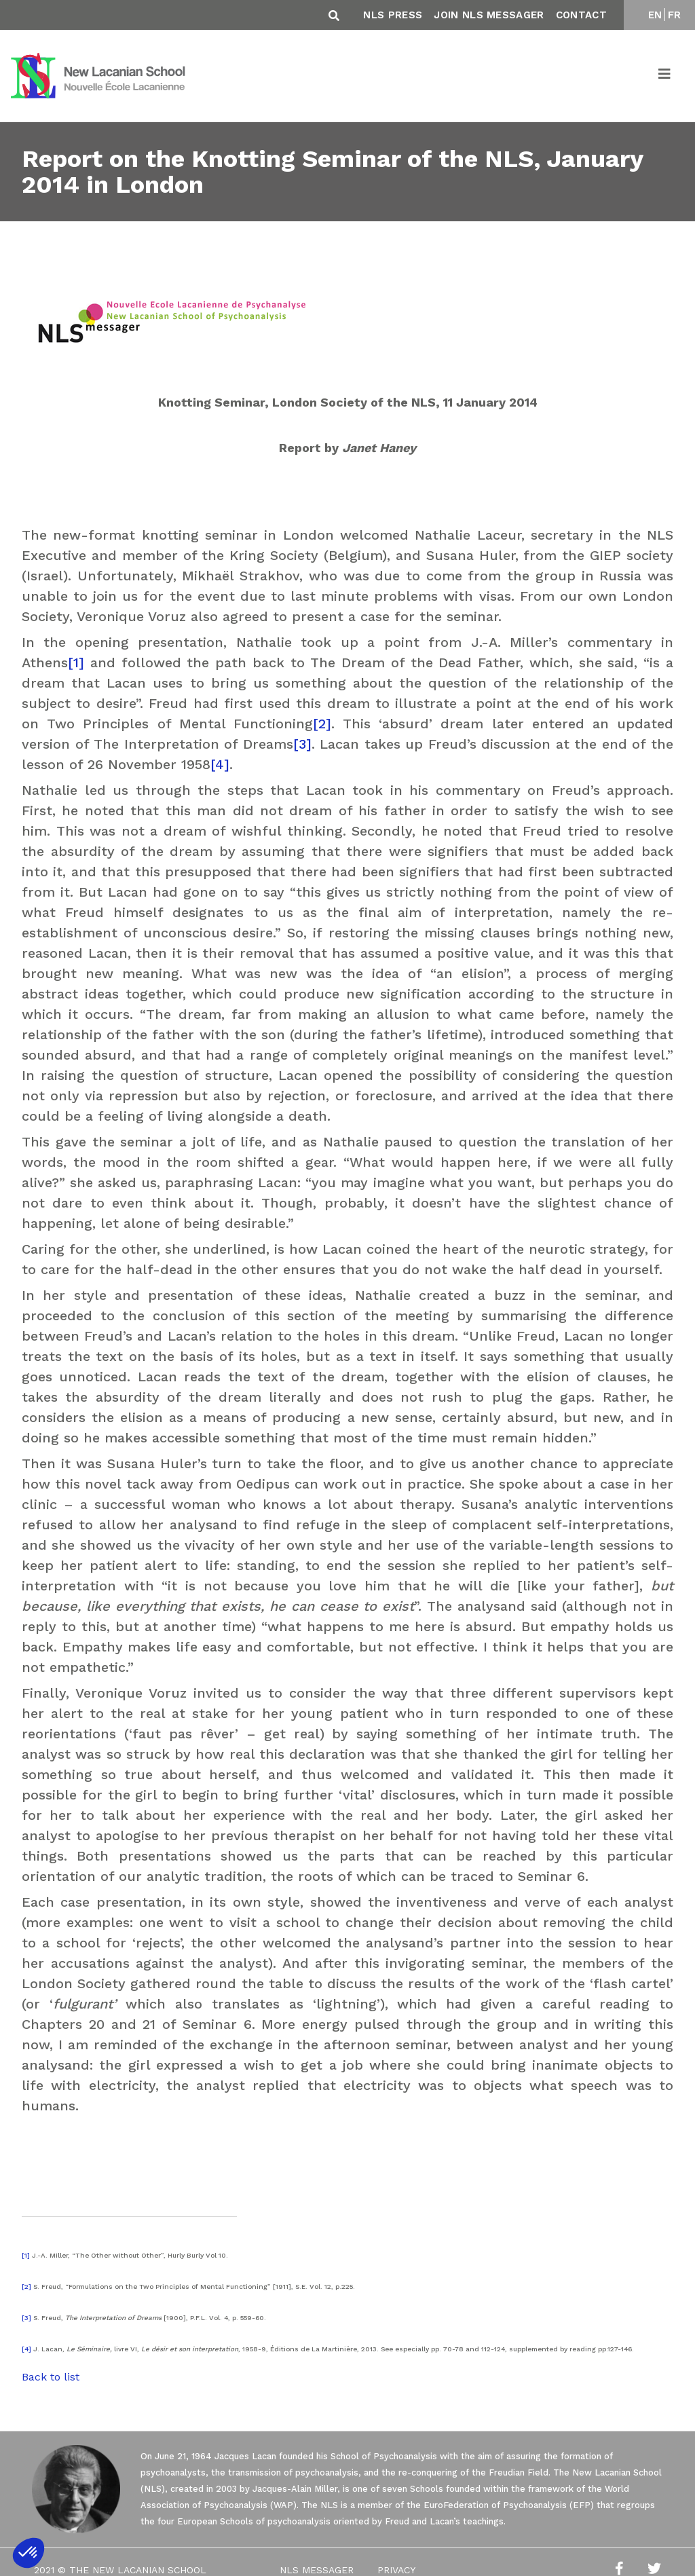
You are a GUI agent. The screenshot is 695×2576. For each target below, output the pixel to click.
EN (655, 15)
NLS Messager (317, 2569)
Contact (581, 15)
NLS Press (392, 15)
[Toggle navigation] (665, 76)
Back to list (50, 2376)
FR (674, 15)
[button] (28, 2553)
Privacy (396, 2569)
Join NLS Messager (489, 15)
